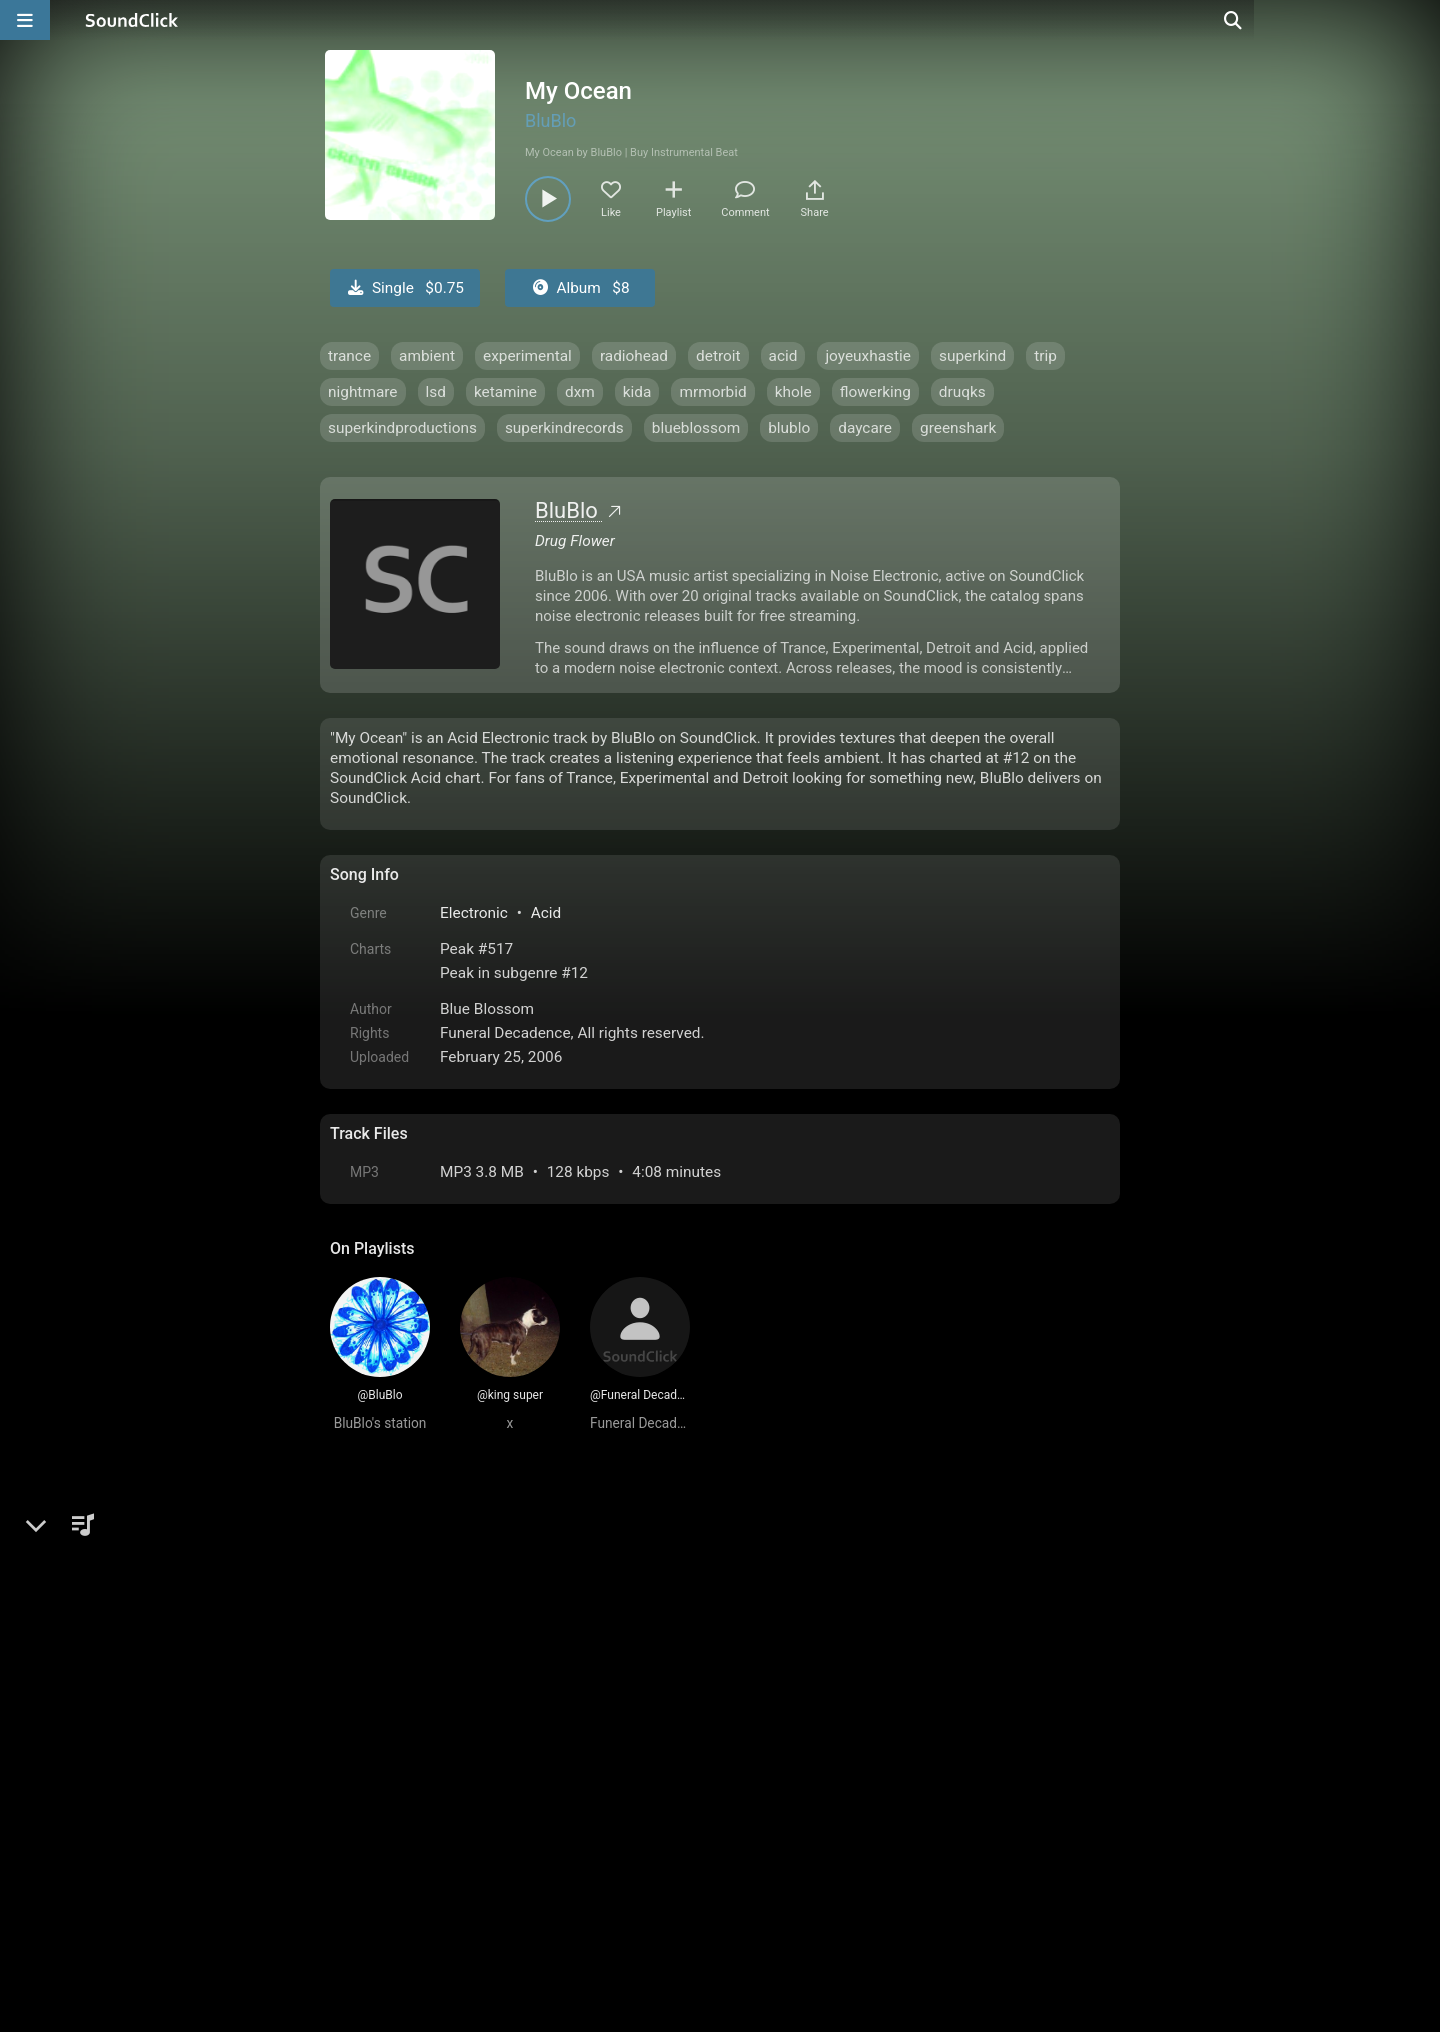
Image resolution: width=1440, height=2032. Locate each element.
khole (793, 392)
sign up (409, 1585)
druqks (962, 392)
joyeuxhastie (868, 356)
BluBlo (550, 120)
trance (349, 356)
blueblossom (696, 428)
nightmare (363, 392)
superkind (972, 356)
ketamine (505, 392)
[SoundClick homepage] (132, 20)
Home (360, 1805)
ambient (427, 356)
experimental (527, 356)
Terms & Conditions (514, 1805)
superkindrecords (564, 428)
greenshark (958, 428)
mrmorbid (712, 392)
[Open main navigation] (25, 20)
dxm (580, 392)
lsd (436, 392)
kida (637, 392)
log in (481, 1585)
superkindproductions (402, 428)
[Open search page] (1420, 20)
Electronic (474, 913)
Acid (546, 913)
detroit (718, 356)
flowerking (875, 392)
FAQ (414, 1805)
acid (783, 356)
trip (1045, 356)
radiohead (634, 356)
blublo (789, 428)
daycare (865, 428)
